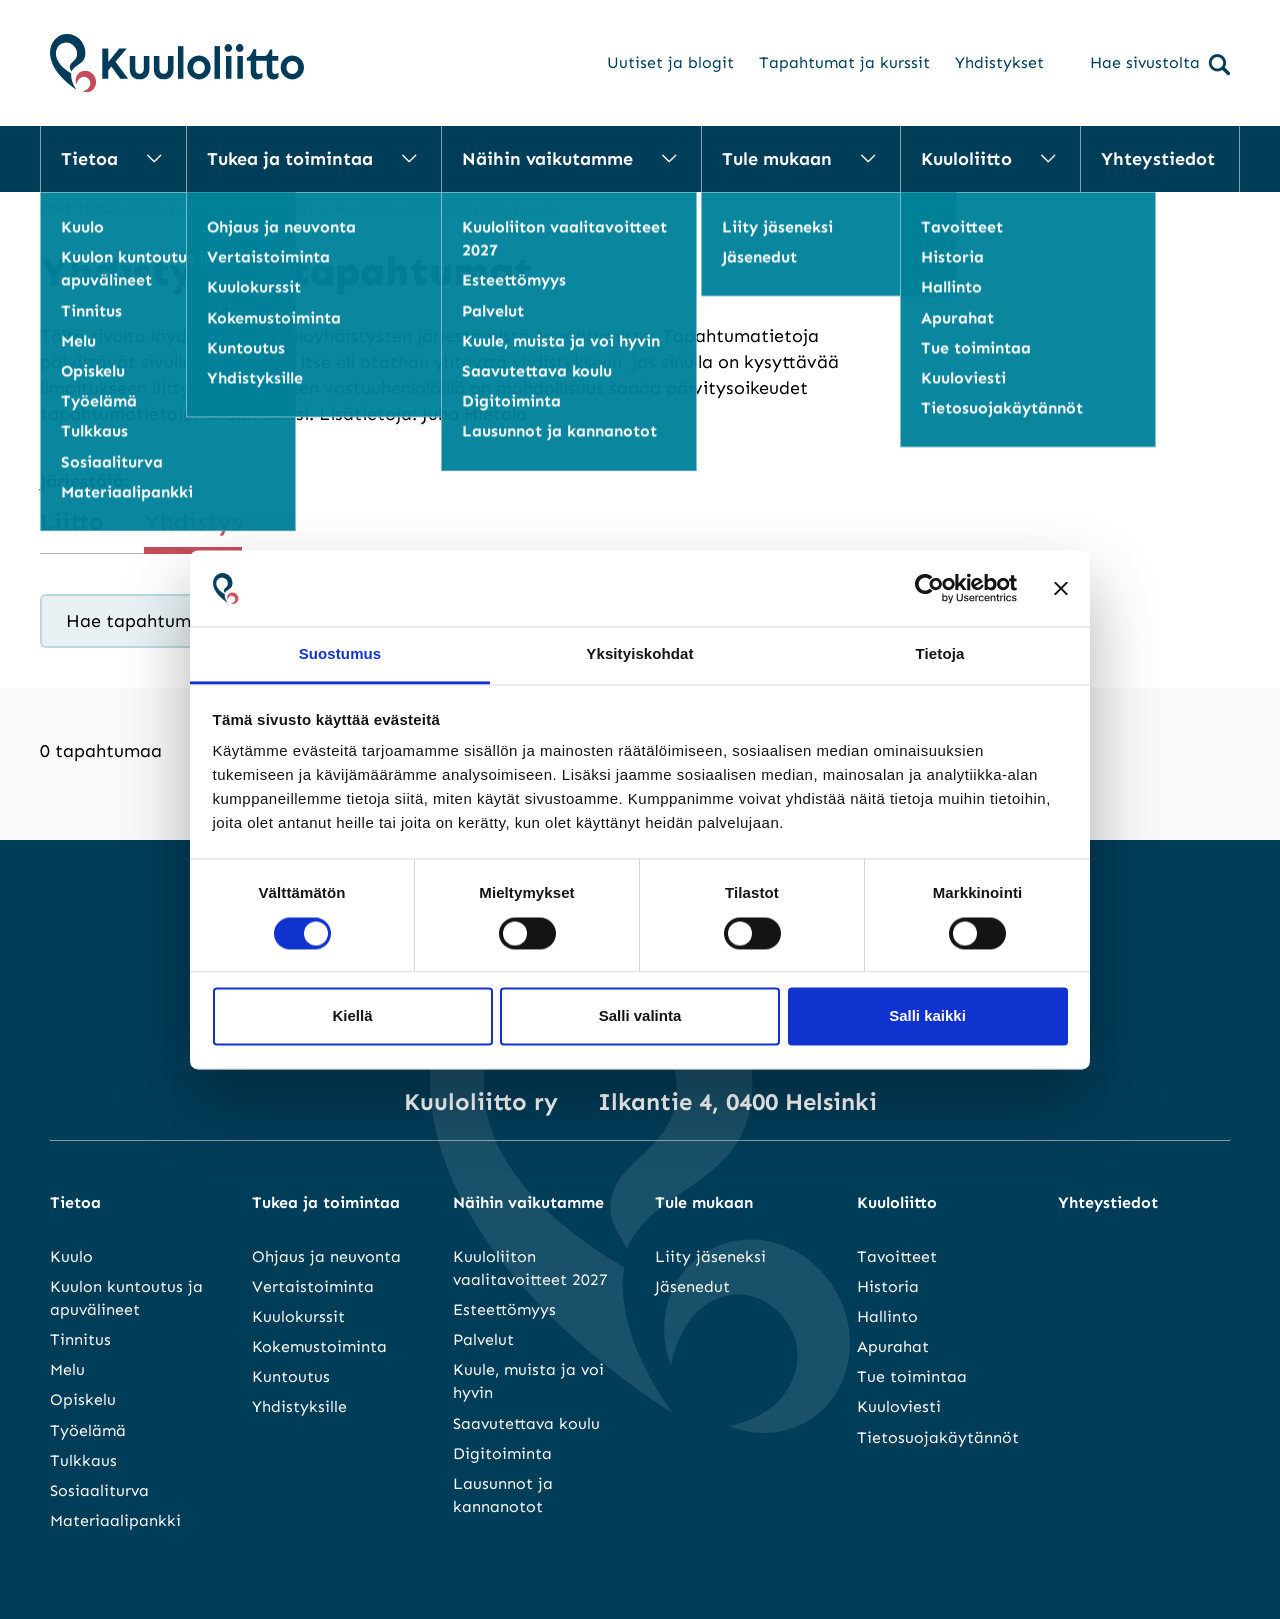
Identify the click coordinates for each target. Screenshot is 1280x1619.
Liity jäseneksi (710, 1256)
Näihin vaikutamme (547, 159)
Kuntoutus (291, 1376)
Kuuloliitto (966, 159)
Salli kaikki (927, 1016)
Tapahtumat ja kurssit (844, 62)
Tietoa (89, 159)
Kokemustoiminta (319, 1346)
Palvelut (483, 1339)
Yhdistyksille (299, 1406)
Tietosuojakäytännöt (938, 1437)
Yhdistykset (999, 62)
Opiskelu (83, 1399)
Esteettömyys (504, 1309)
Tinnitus (80, 1339)
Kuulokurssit (298, 1316)
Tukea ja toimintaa (290, 159)
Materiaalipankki (115, 1520)
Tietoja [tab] (940, 654)
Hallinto (887, 1316)
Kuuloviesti (899, 1406)
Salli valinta (640, 1016)
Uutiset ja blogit (670, 62)
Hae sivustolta (1160, 64)
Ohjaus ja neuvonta (326, 1256)
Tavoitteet (897, 1256)
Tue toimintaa (912, 1376)
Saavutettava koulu (526, 1423)
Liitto (72, 521)
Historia (888, 1286)
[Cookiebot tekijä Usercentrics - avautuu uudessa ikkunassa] (929, 588)
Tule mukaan (777, 159)
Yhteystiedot (1158, 159)
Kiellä (352, 1016)
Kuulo (71, 1256)
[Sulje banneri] (1061, 588)
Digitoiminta (502, 1453)
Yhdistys (193, 521)
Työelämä (88, 1430)
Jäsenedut (692, 1286)
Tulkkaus (83, 1460)
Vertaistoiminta (313, 1286)
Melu (67, 1369)
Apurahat (893, 1346)
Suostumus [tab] (340, 654)
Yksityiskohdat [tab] (639, 654)
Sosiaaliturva (99, 1490)
